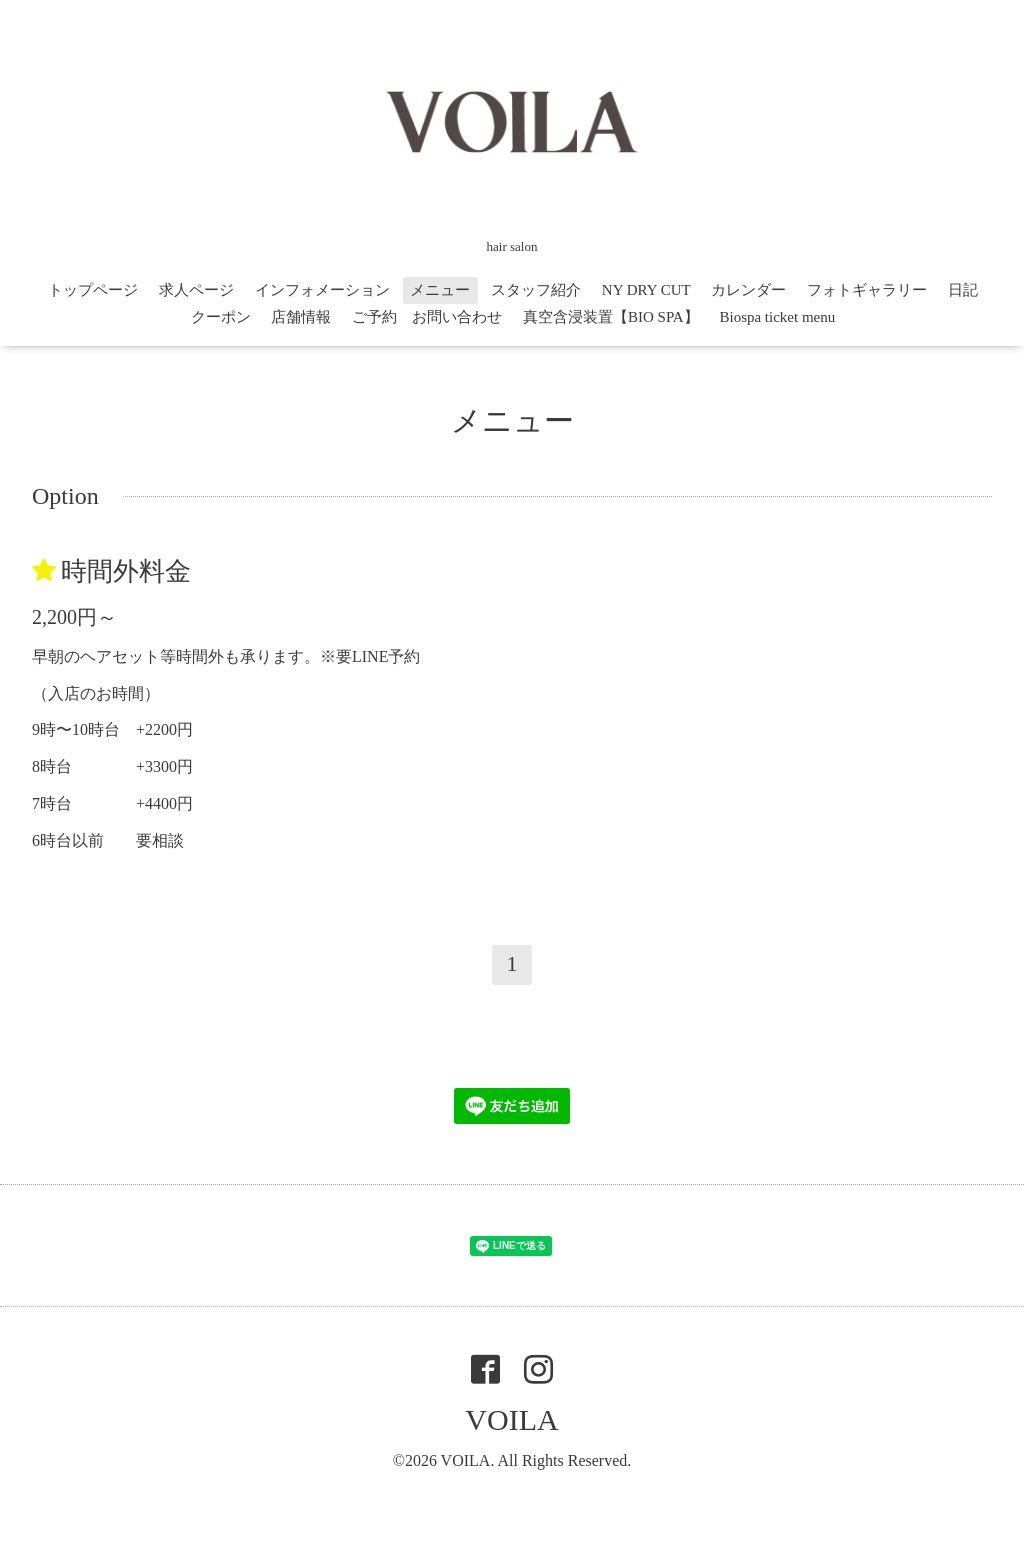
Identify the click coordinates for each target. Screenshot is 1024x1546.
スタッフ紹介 (536, 290)
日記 (963, 290)
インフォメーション (322, 290)
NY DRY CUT (646, 290)
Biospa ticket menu (777, 317)
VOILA (511, 1419)
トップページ (93, 290)
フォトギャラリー (867, 290)
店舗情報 (301, 317)
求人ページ (196, 290)
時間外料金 (126, 571)
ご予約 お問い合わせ (427, 317)
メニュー (440, 290)
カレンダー (748, 290)
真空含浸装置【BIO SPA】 (611, 317)
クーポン (221, 317)
